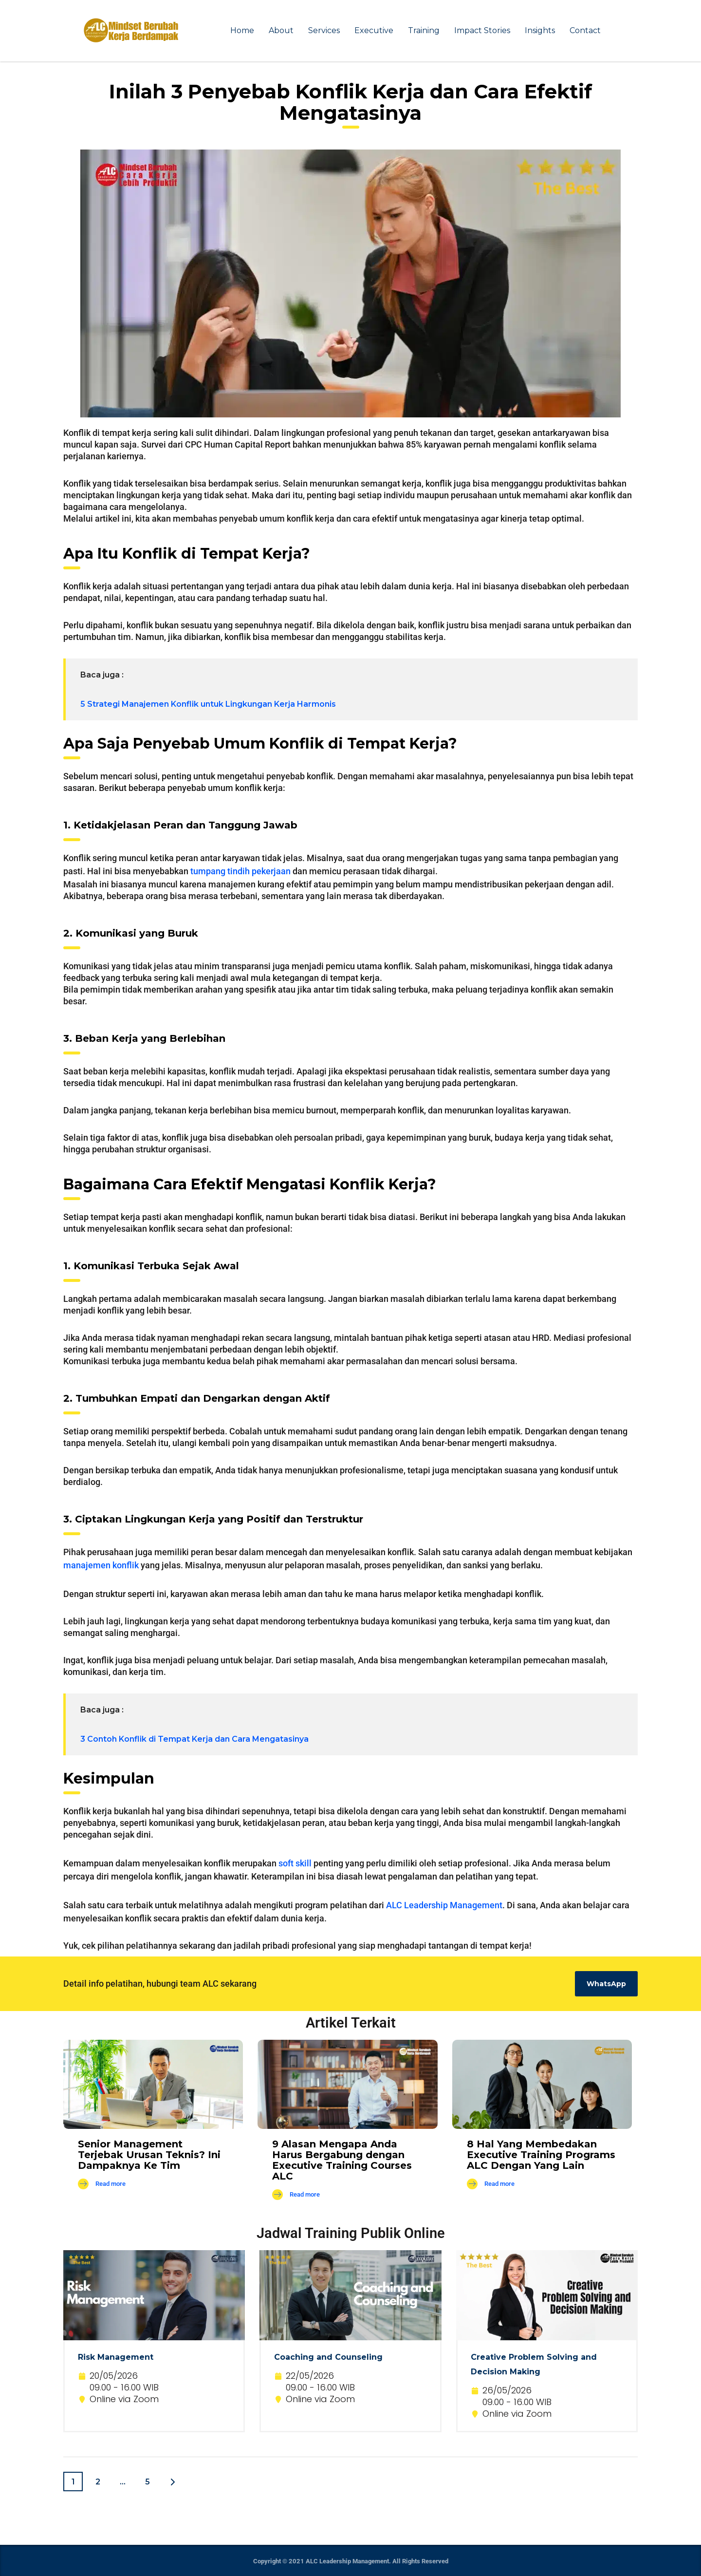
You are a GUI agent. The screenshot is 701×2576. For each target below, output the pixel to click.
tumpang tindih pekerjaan (240, 871)
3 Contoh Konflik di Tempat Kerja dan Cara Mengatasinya (194, 1739)
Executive (373, 30)
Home (242, 30)
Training (424, 30)
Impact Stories (482, 30)
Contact (585, 30)
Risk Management (115, 2357)
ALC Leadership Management (444, 1905)
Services (324, 30)
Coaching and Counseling (328, 2357)
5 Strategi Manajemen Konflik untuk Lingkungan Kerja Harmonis (208, 704)
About (281, 30)
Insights (540, 30)
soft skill (295, 1863)
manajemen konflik (101, 1565)
